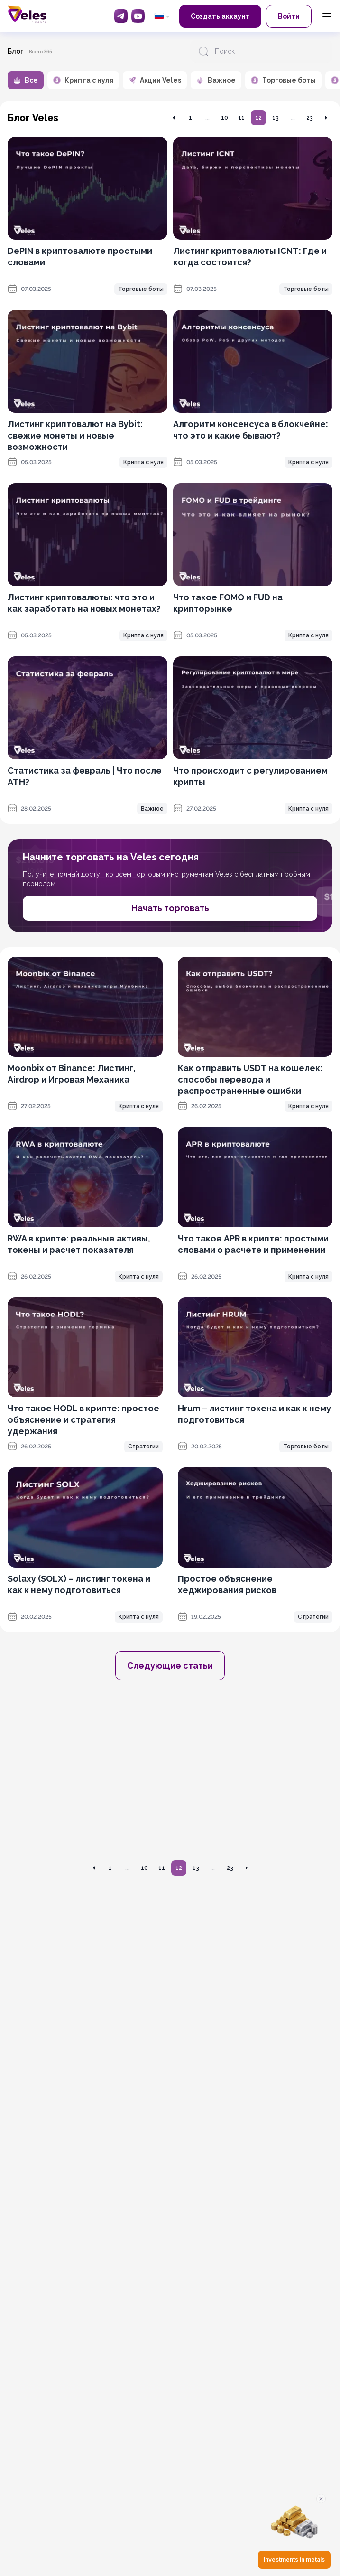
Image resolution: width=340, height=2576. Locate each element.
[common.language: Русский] (162, 16)
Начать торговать (170, 908)
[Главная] (27, 14)
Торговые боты (141, 289)
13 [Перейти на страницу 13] (275, 117)
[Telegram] (121, 16)
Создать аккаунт (220, 16)
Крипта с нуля (143, 462)
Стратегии (143, 1446)
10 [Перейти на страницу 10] (224, 117)
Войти (289, 16)
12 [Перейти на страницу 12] (258, 117)
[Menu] (326, 16)
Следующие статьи (170, 1666)
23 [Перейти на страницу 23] (309, 117)
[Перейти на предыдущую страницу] (174, 117)
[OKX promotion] (170, 1774)
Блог (15, 51)
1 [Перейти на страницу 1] (190, 117)
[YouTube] (138, 16)
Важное (152, 808)
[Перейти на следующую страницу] (325, 117)
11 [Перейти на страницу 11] (241, 117)
